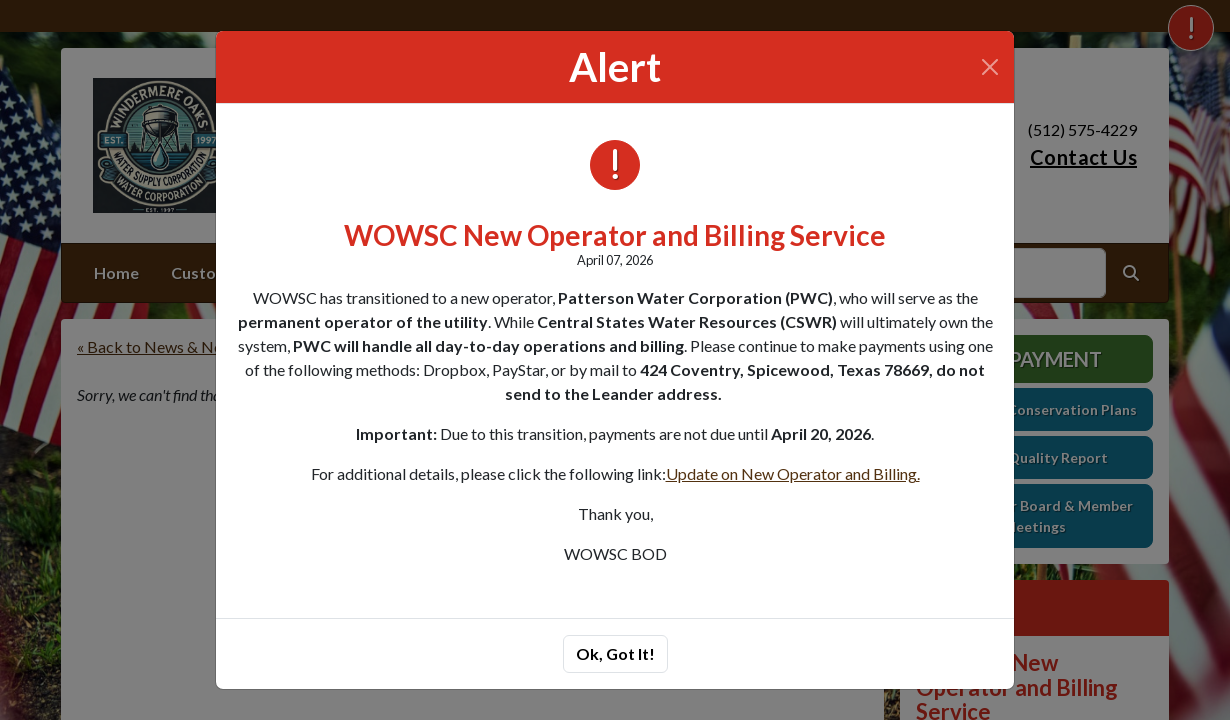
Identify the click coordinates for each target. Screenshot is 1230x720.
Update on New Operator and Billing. (793, 473)
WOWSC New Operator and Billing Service (615, 235)
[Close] (990, 67)
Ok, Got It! (615, 653)
